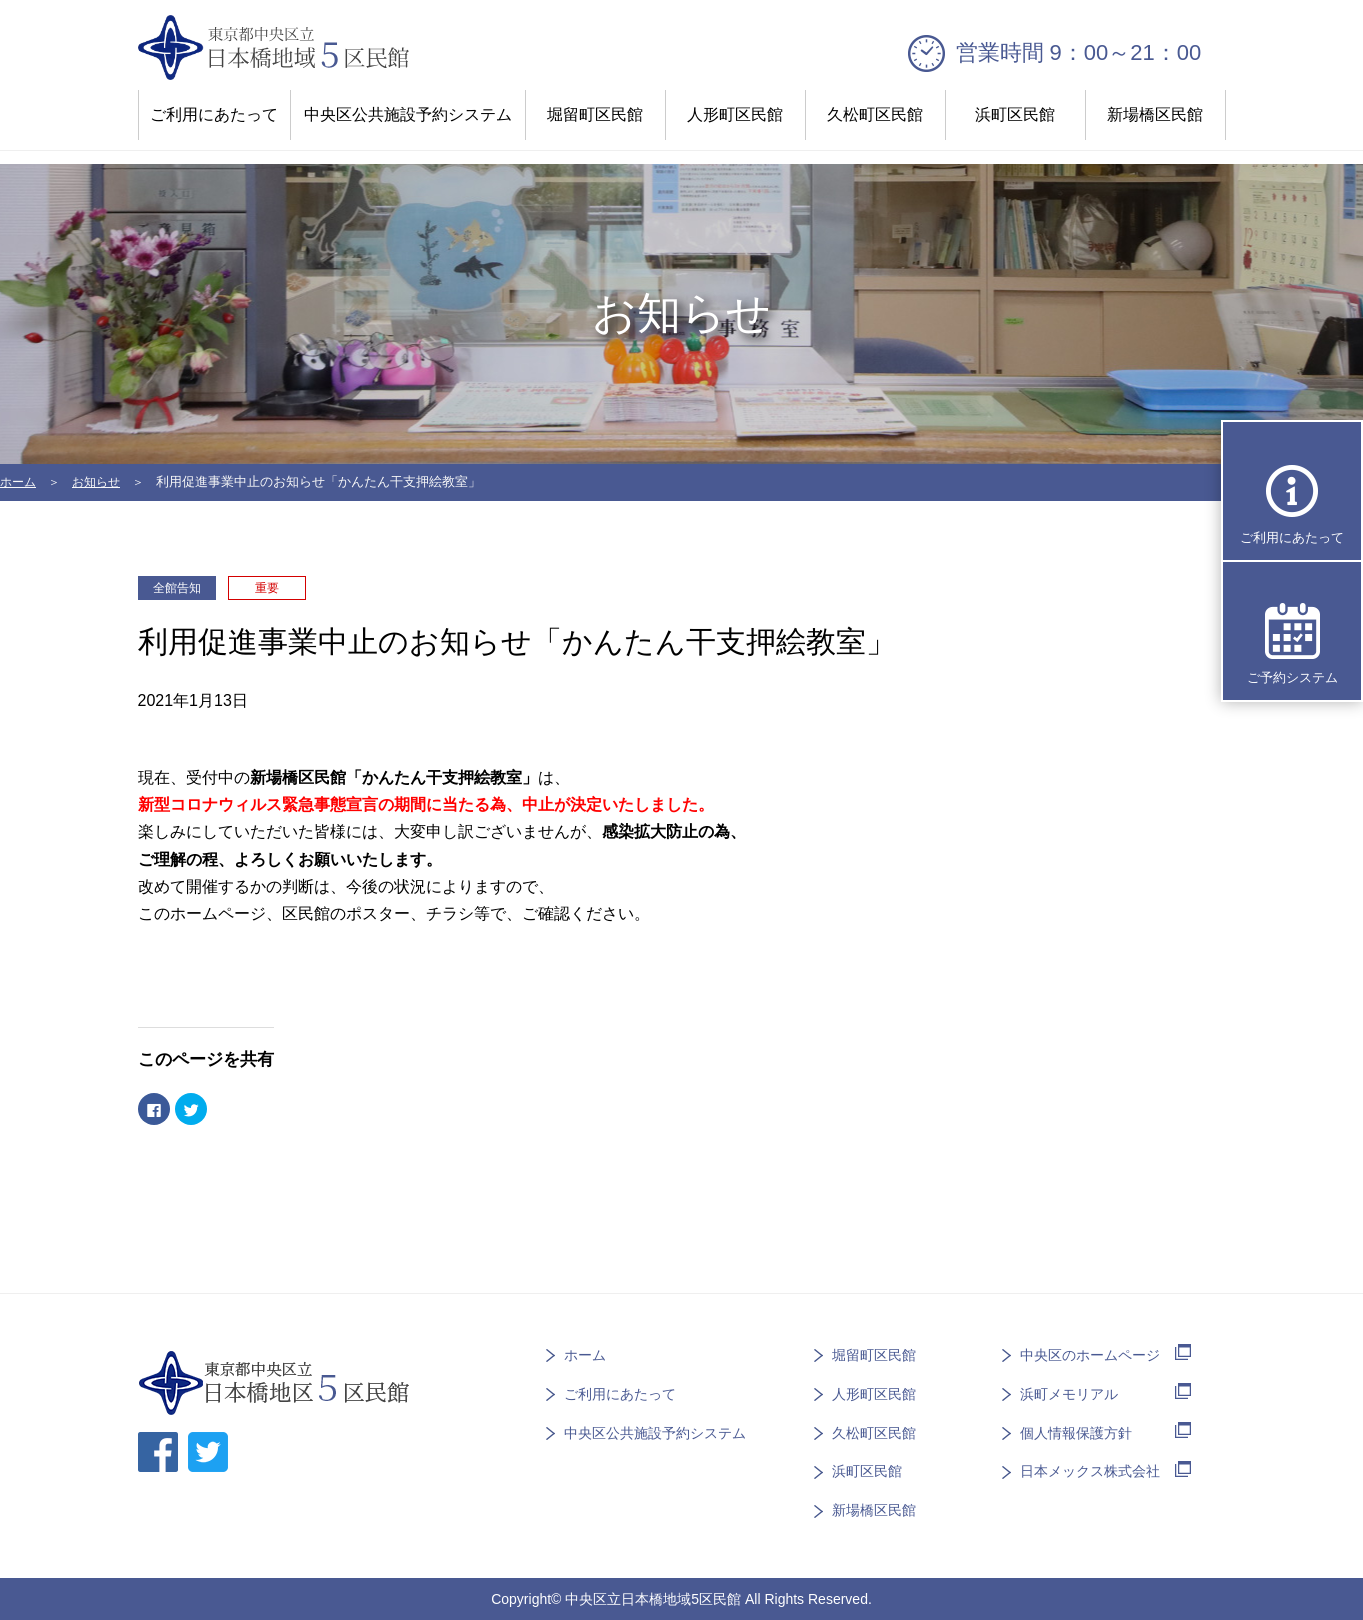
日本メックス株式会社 (1090, 1469)
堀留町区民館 (595, 114)
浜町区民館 (1015, 114)
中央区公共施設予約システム (408, 114)
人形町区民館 (735, 114)
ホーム (19, 481)
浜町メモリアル (1069, 1392)
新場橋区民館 (1155, 114)
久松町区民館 (875, 114)
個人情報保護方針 (1076, 1431)
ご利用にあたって (214, 114)
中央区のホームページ (1090, 1353)
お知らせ (101, 481)
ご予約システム (1292, 677)
